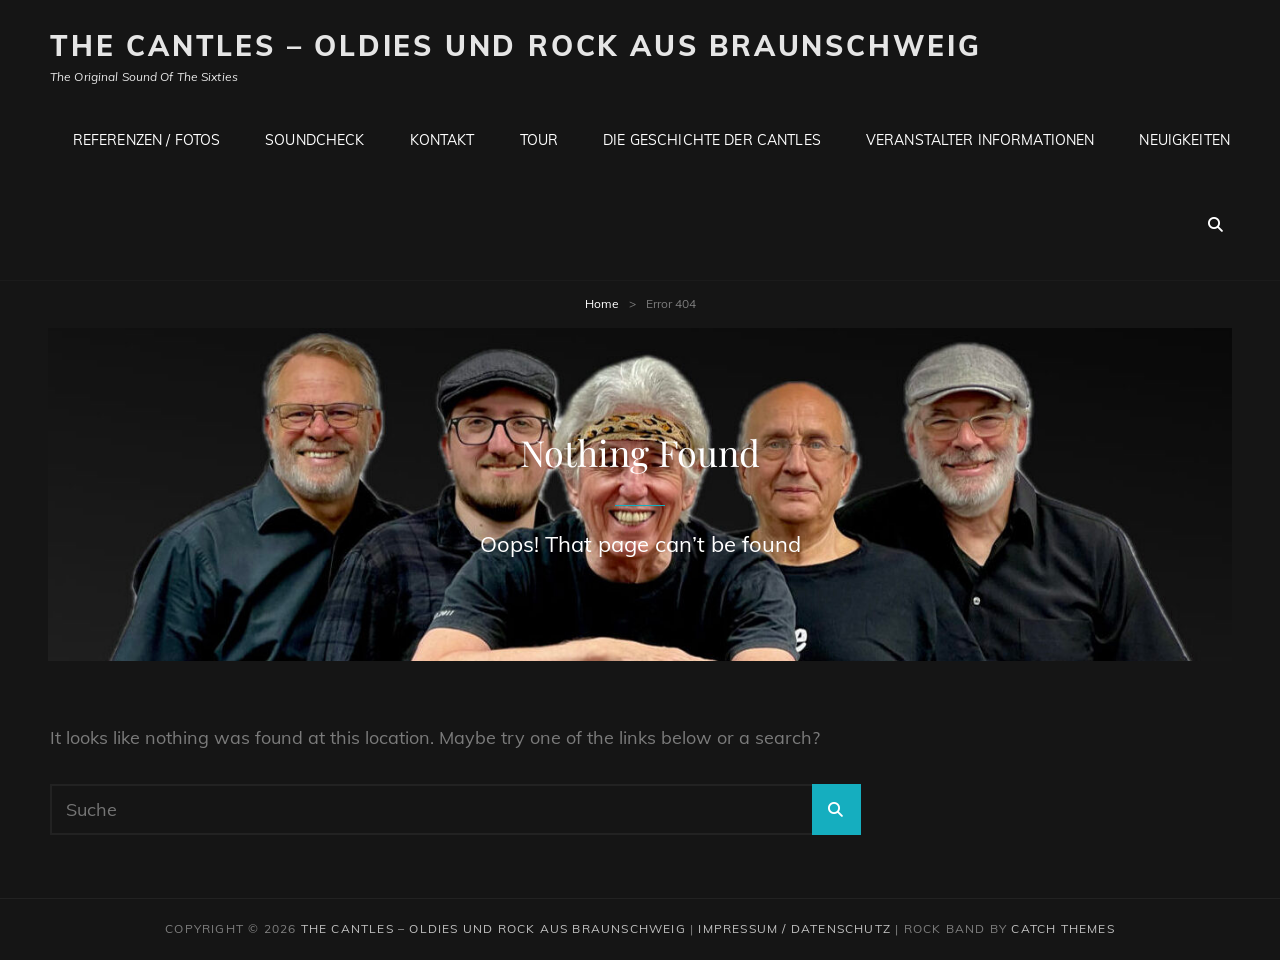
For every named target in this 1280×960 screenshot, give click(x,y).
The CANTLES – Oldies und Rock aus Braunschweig (516, 45)
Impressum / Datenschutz (794, 928)
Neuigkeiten (1184, 140)
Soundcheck (314, 140)
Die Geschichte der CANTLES (712, 140)
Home (602, 303)
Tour (539, 140)
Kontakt (442, 140)
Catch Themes (1062, 928)
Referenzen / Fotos (147, 140)
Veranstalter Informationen (980, 140)
